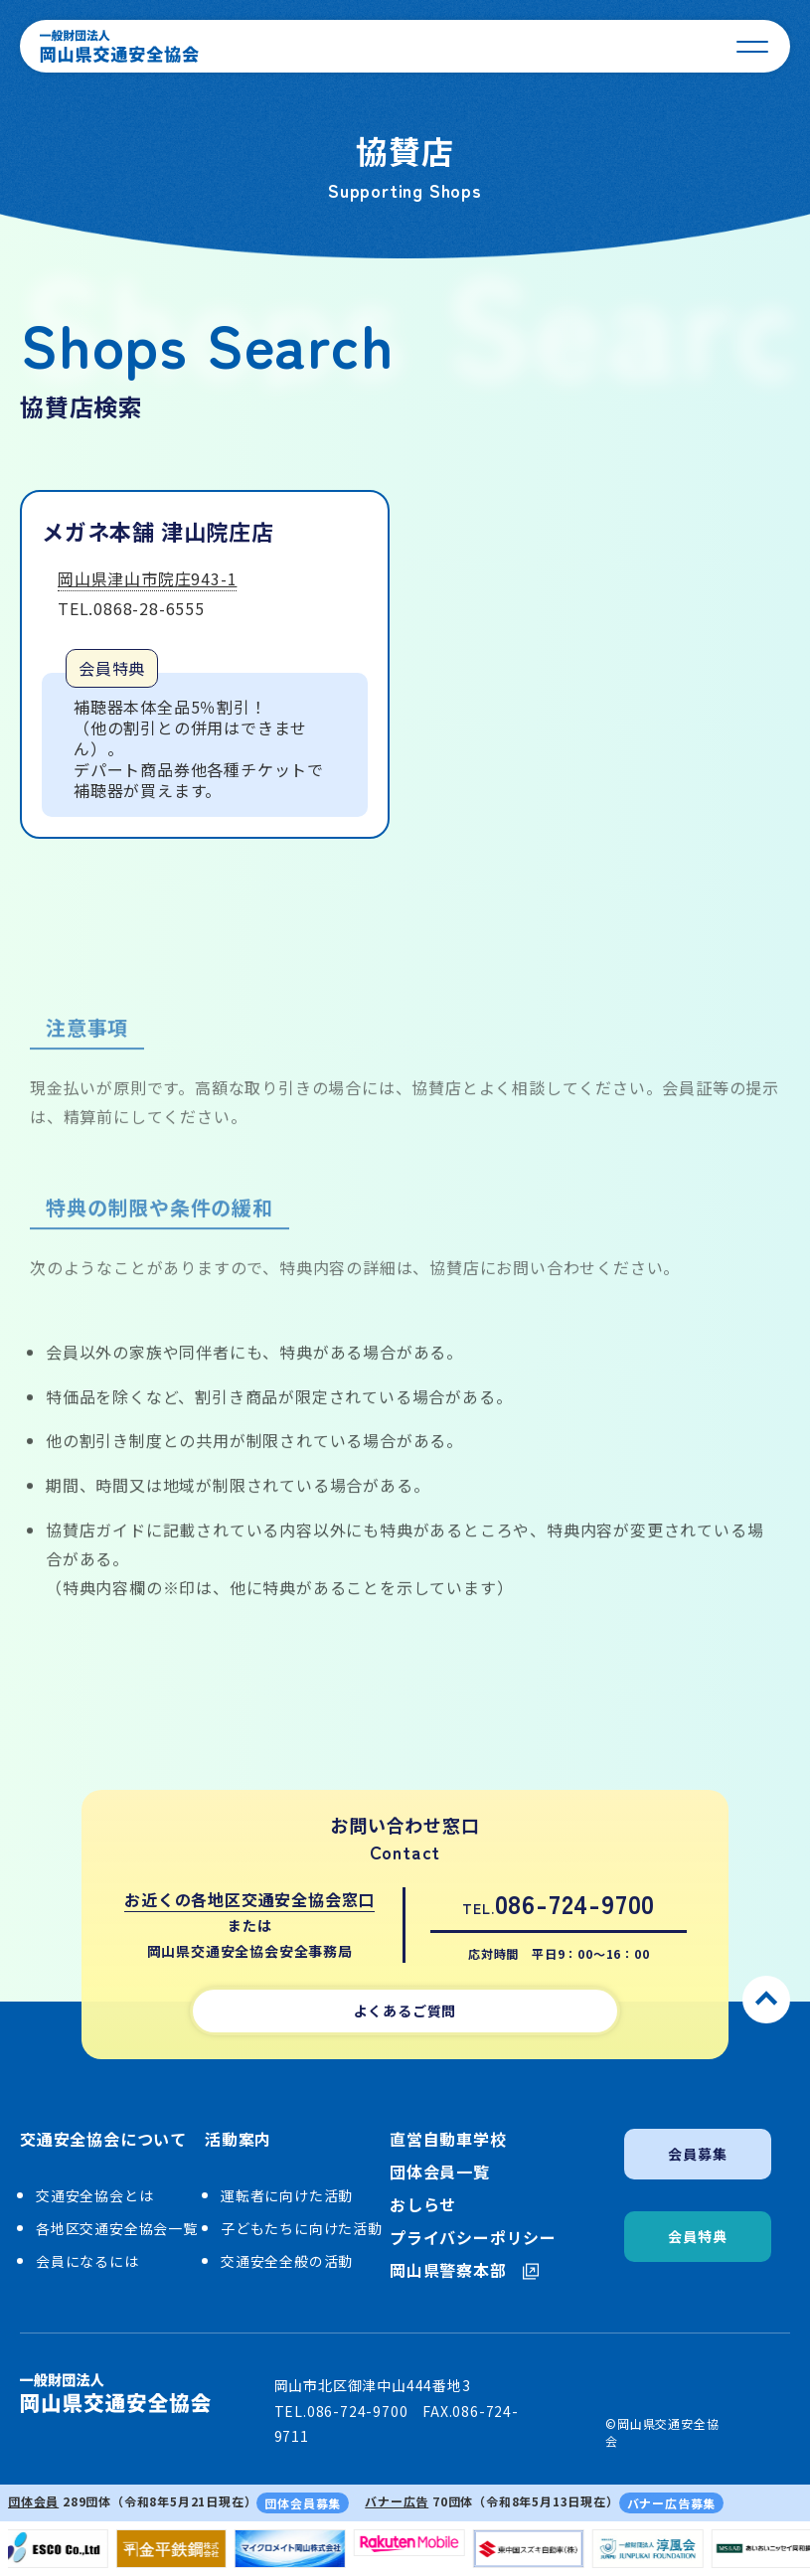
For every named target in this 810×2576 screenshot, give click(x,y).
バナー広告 (396, 2501)
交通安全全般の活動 (287, 2261)
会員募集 (697, 2154)
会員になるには (87, 2261)
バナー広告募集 (672, 2503)
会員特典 (697, 2236)
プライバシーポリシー (473, 2237)
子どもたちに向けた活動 (302, 2228)
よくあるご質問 (405, 2010)
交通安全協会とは (94, 2195)
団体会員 (33, 2501)
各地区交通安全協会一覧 (117, 2228)
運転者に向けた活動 (287, 2195)
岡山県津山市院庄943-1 (147, 581)
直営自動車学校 (448, 2139)
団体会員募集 (302, 2503)
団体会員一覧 (440, 2172)
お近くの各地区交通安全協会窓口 (249, 1899)
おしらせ (423, 2204)
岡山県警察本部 (464, 2270)
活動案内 (238, 2140)
